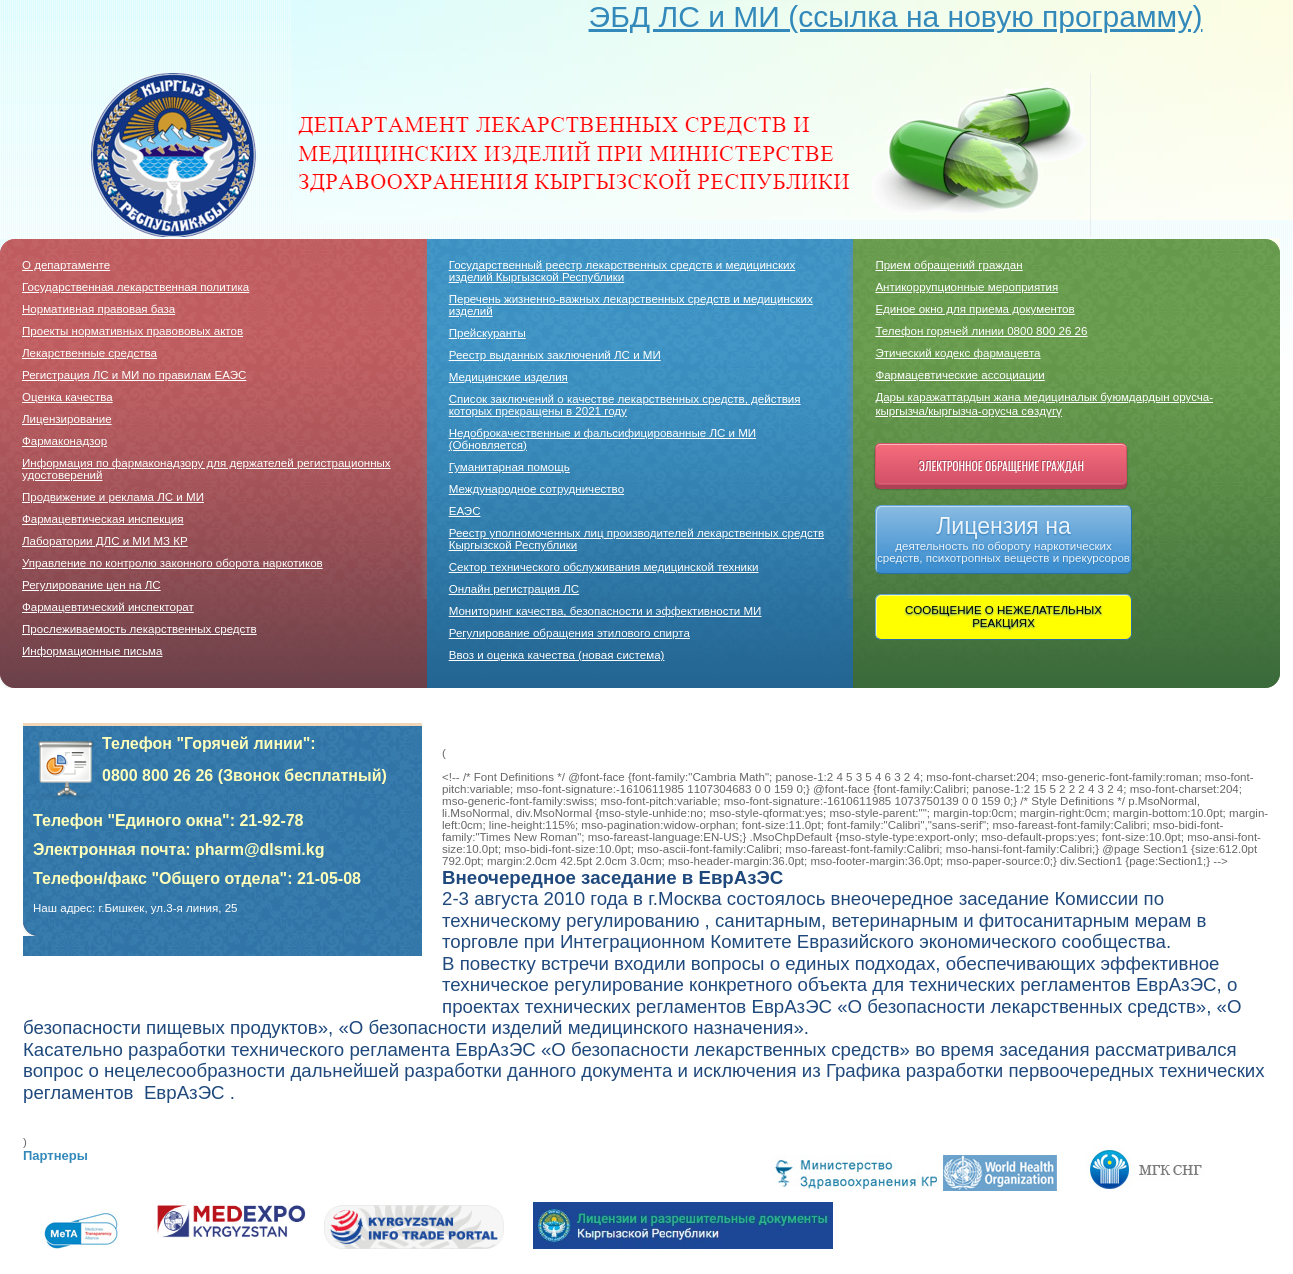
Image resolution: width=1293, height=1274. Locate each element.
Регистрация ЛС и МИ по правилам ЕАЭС (134, 375)
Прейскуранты (487, 333)
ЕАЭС (465, 511)
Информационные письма (92, 651)
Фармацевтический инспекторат (108, 607)
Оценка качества (67, 397)
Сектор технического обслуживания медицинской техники (604, 567)
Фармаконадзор (64, 441)
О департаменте (66, 265)
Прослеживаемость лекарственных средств (139, 629)
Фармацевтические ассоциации (959, 375)
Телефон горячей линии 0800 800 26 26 (981, 331)
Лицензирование (67, 419)
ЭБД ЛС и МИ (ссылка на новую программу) (896, 16)
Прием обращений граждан (948, 265)
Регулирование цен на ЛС (91, 585)
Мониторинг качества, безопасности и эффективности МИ (605, 611)
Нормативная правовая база (98, 309)
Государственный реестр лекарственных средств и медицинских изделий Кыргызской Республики (622, 271)
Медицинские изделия (508, 377)
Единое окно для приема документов (974, 309)
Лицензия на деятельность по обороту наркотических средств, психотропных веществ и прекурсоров (1003, 538)
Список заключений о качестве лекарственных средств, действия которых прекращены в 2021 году (625, 405)
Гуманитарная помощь (509, 467)
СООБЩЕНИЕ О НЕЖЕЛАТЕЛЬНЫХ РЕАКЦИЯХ (1003, 616)
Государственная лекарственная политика (135, 287)
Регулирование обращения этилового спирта (569, 633)
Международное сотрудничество (536, 489)
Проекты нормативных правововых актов (132, 331)
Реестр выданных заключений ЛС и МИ (555, 355)
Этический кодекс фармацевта (957, 353)
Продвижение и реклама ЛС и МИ (113, 497)
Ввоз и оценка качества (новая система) (557, 655)
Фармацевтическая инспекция (103, 519)
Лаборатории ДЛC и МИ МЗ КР (105, 541)
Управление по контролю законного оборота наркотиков (172, 563)
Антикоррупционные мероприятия (966, 287)
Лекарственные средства (89, 353)
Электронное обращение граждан (1001, 465)
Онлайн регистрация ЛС (514, 589)
